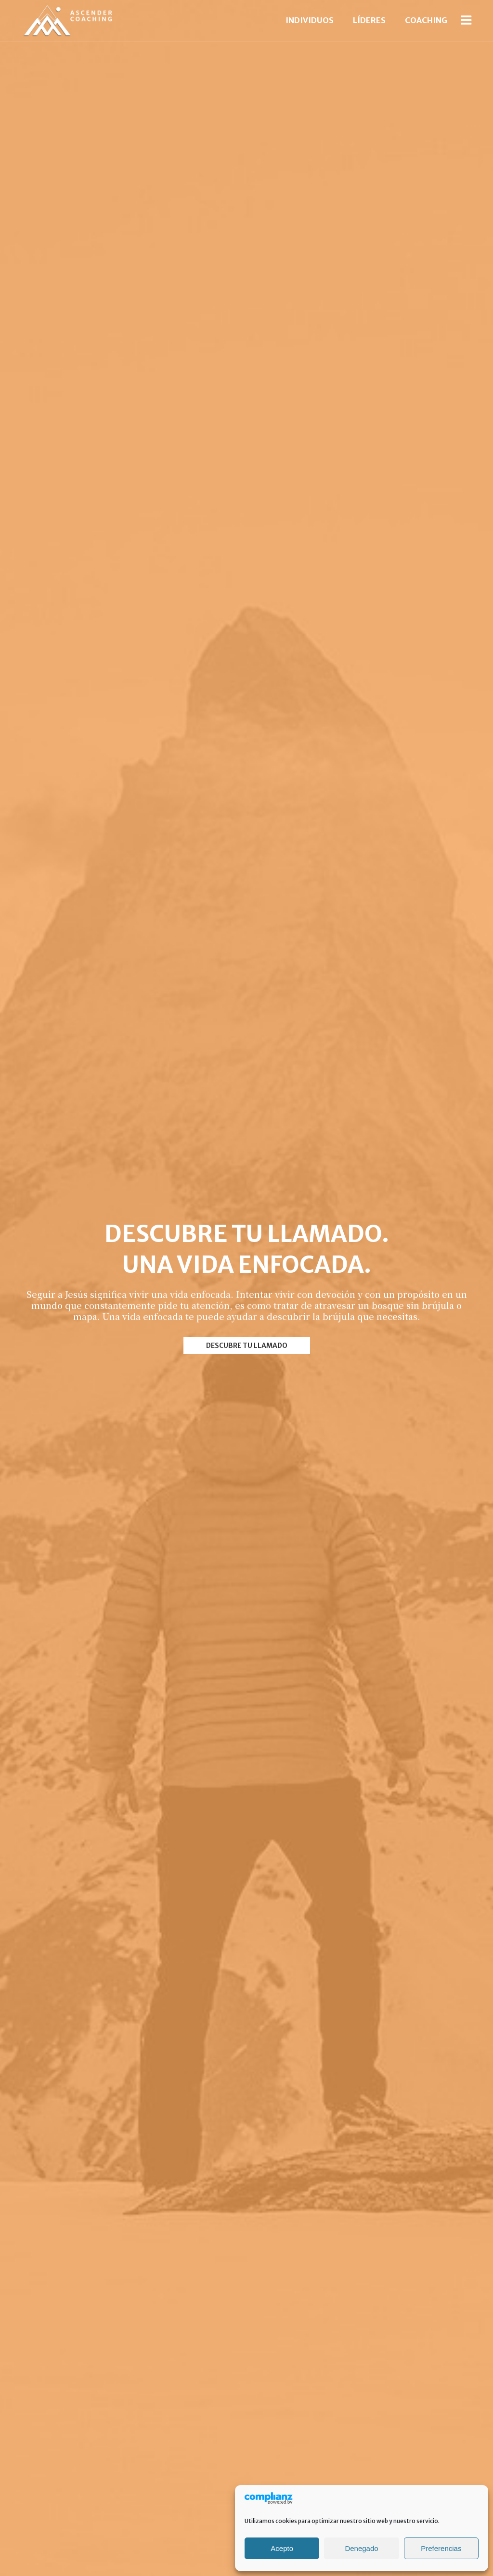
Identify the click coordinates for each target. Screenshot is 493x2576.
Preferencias (441, 2548)
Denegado (361, 2548)
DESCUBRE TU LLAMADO (246, 1348)
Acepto (282, 2548)
